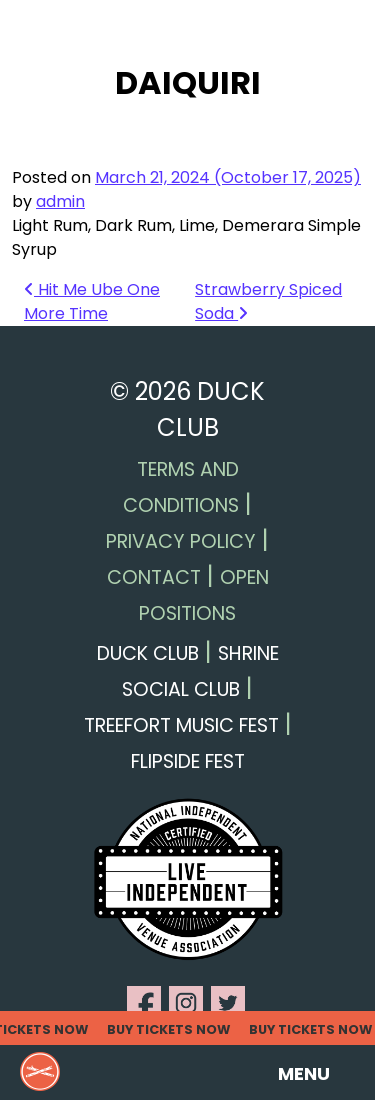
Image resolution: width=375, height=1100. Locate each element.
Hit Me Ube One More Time (92, 301)
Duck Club (148, 653)
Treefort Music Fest (181, 725)
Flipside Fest (188, 761)
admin (60, 201)
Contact (154, 577)
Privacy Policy (181, 541)
